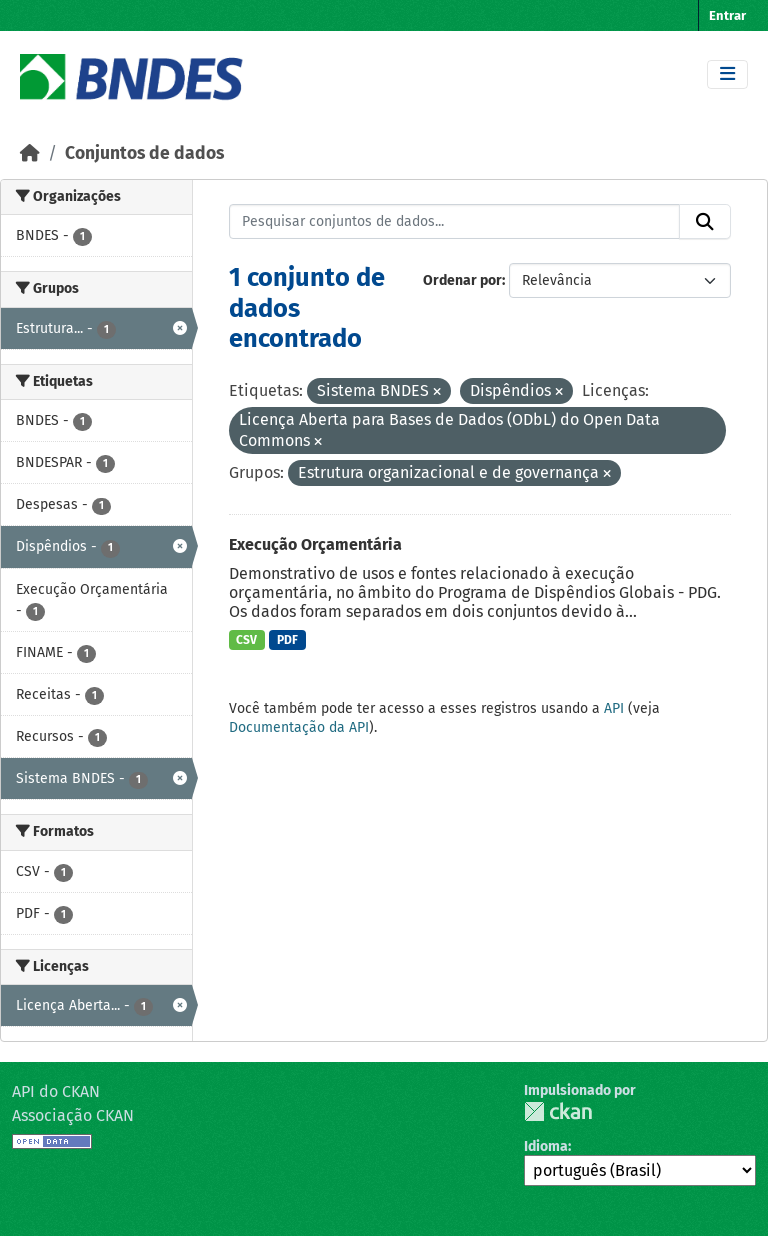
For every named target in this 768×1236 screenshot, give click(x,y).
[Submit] (705, 222)
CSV (246, 640)
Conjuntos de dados (144, 153)
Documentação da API (299, 727)
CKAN (558, 1111)
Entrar (727, 15)
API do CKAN (56, 1091)
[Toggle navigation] (727, 74)
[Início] (30, 153)
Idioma (546, 1146)
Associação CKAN (73, 1115)
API (614, 708)
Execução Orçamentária (315, 544)
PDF (287, 640)
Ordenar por (462, 280)
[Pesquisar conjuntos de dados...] (455, 222)
